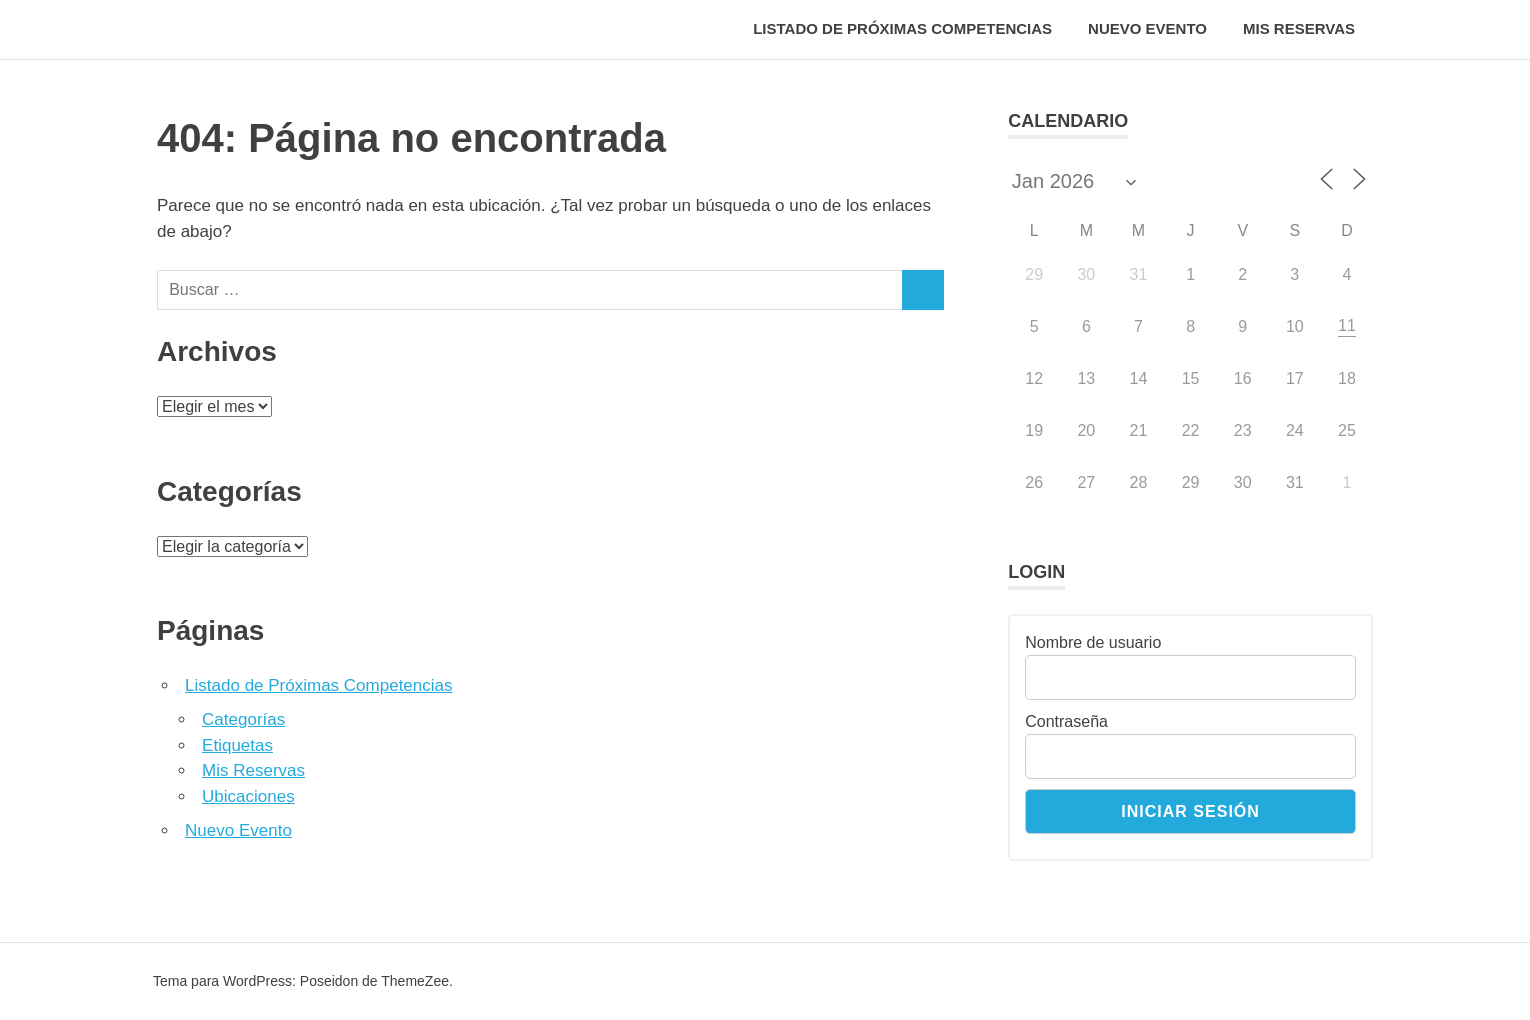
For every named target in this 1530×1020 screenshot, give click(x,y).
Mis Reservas (1299, 28)
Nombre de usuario (1093, 642)
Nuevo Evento (1147, 28)
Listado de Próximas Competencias (902, 28)
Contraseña (1066, 721)
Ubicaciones (248, 796)
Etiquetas (237, 745)
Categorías (243, 719)
